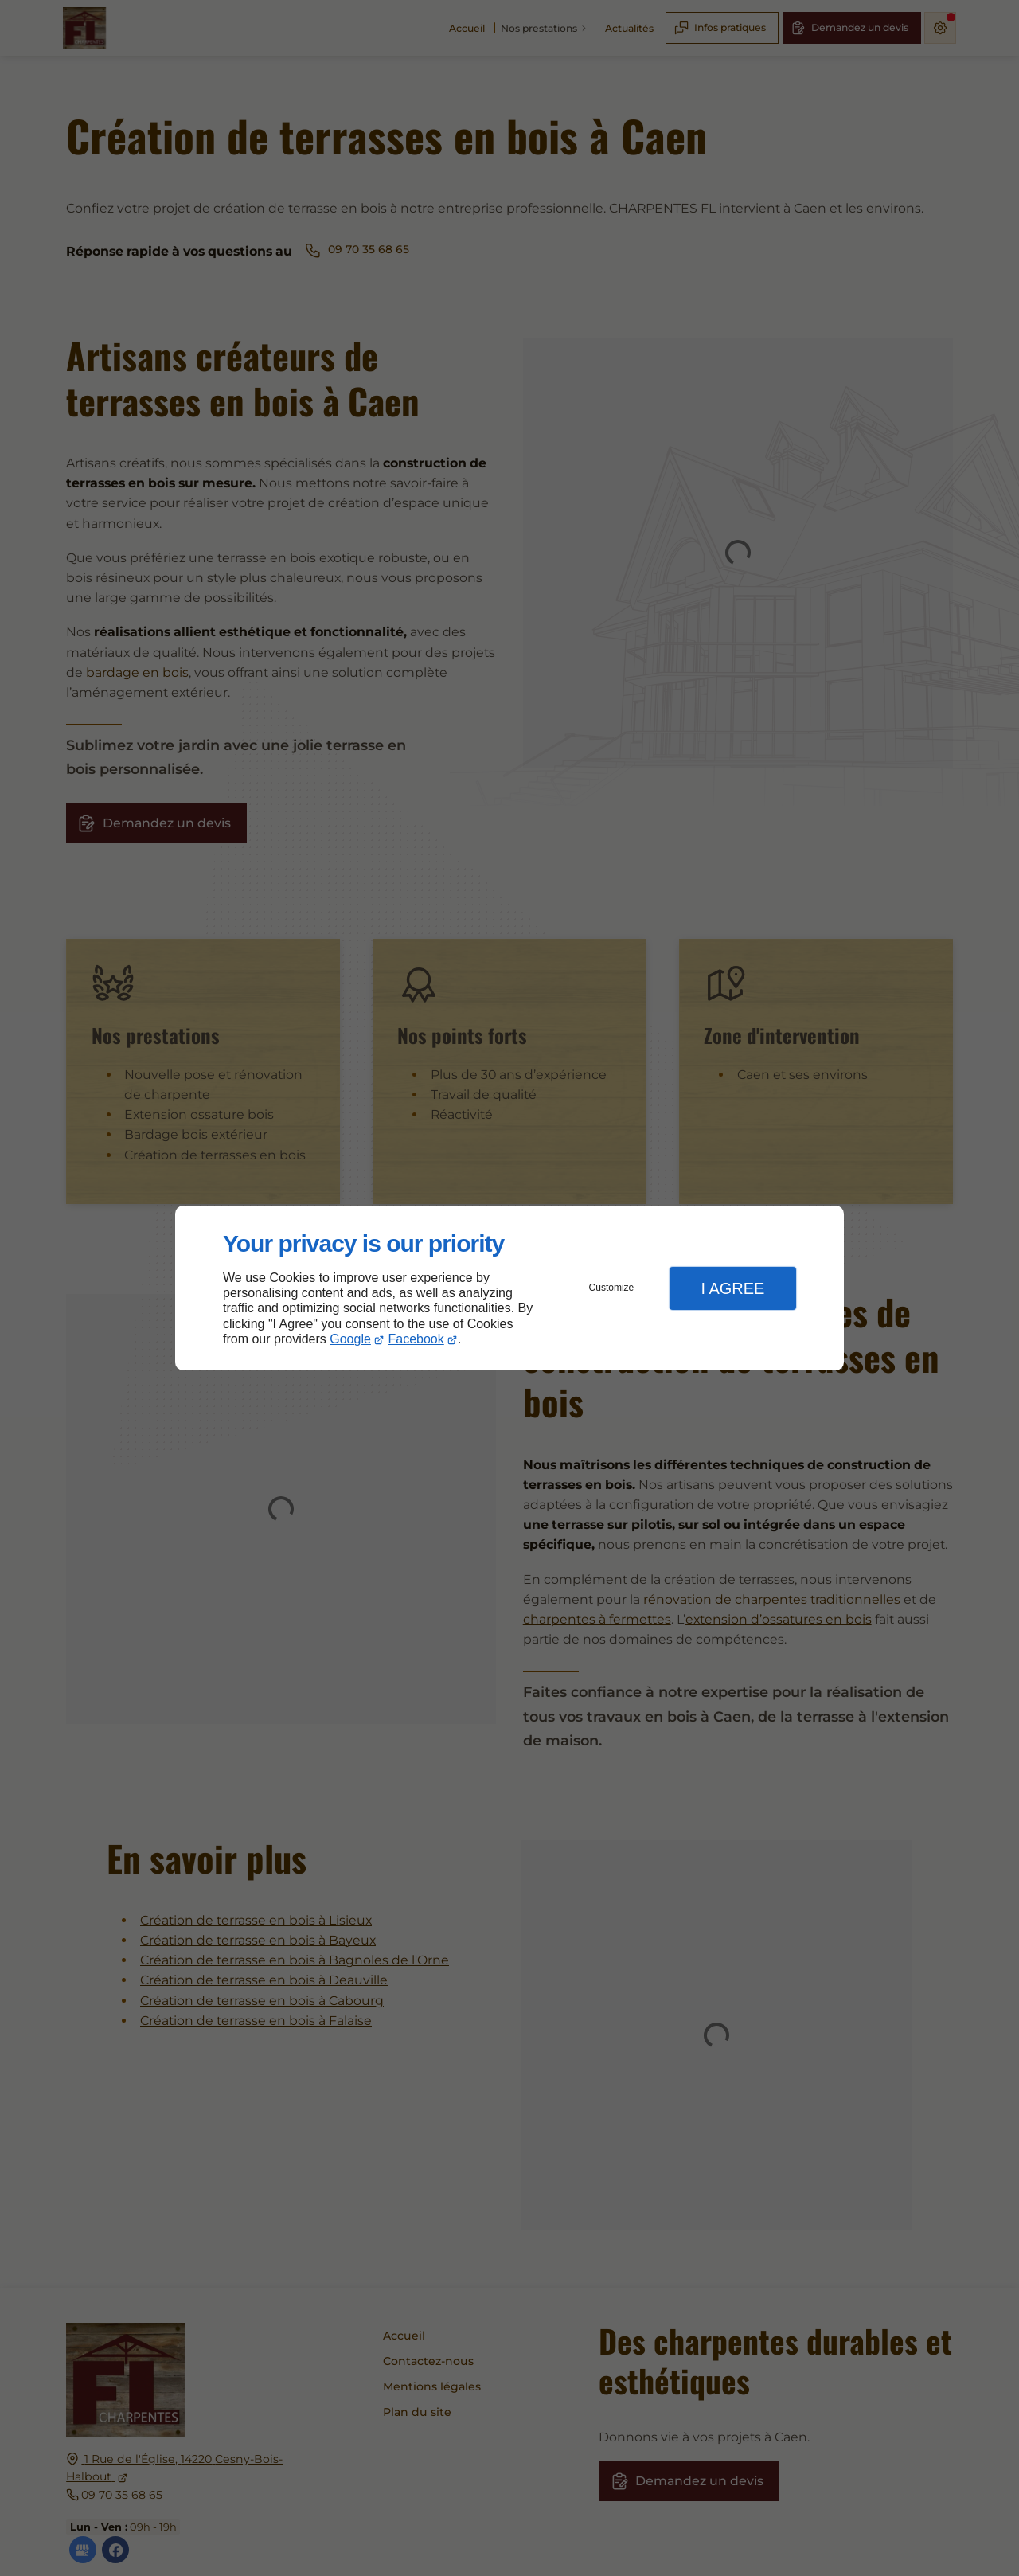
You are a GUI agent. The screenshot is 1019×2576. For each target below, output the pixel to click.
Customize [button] (611, 1287)
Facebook (416, 1339)
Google (350, 1339)
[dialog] (509, 1288)
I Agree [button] (732, 1288)
